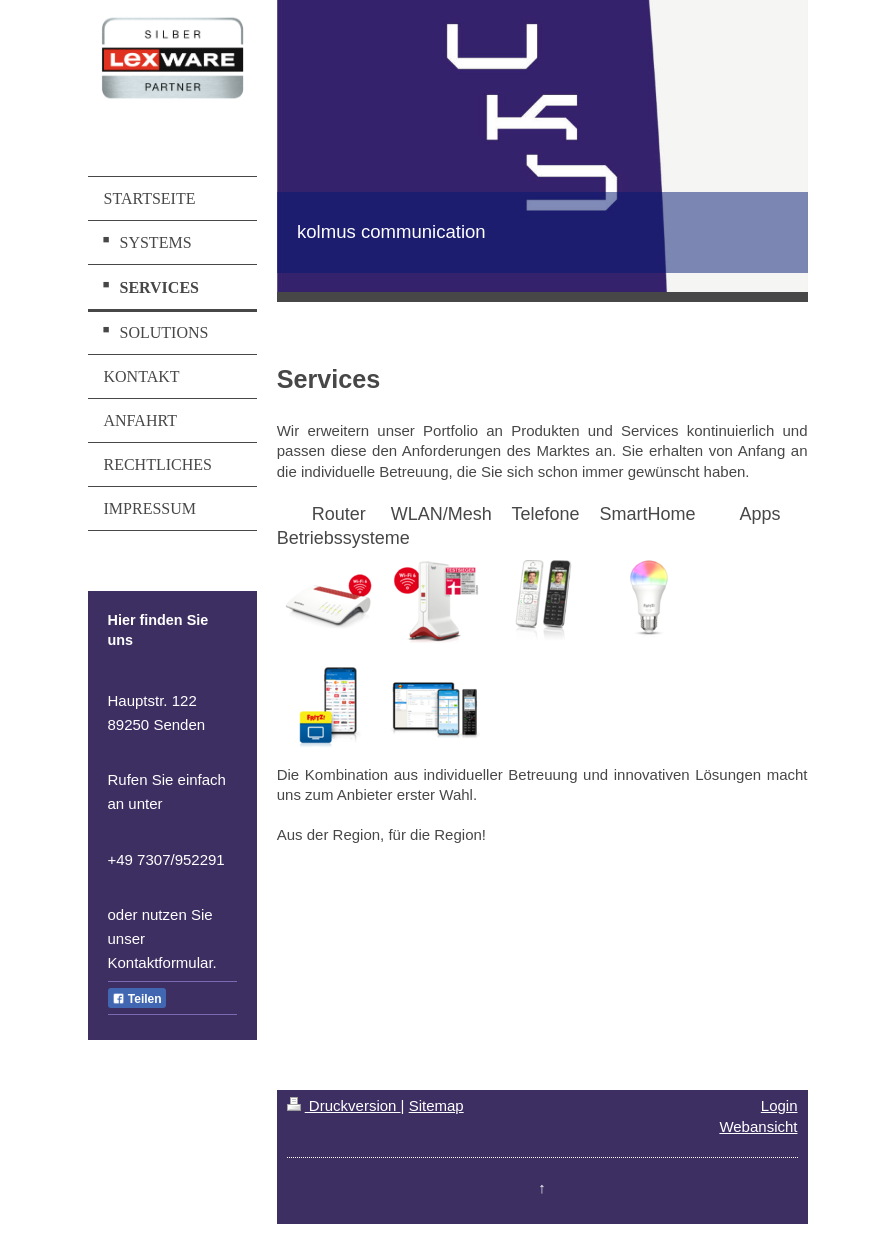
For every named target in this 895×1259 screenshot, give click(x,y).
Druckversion (344, 1105)
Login (779, 1105)
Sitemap (436, 1105)
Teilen (137, 999)
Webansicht (758, 1126)
